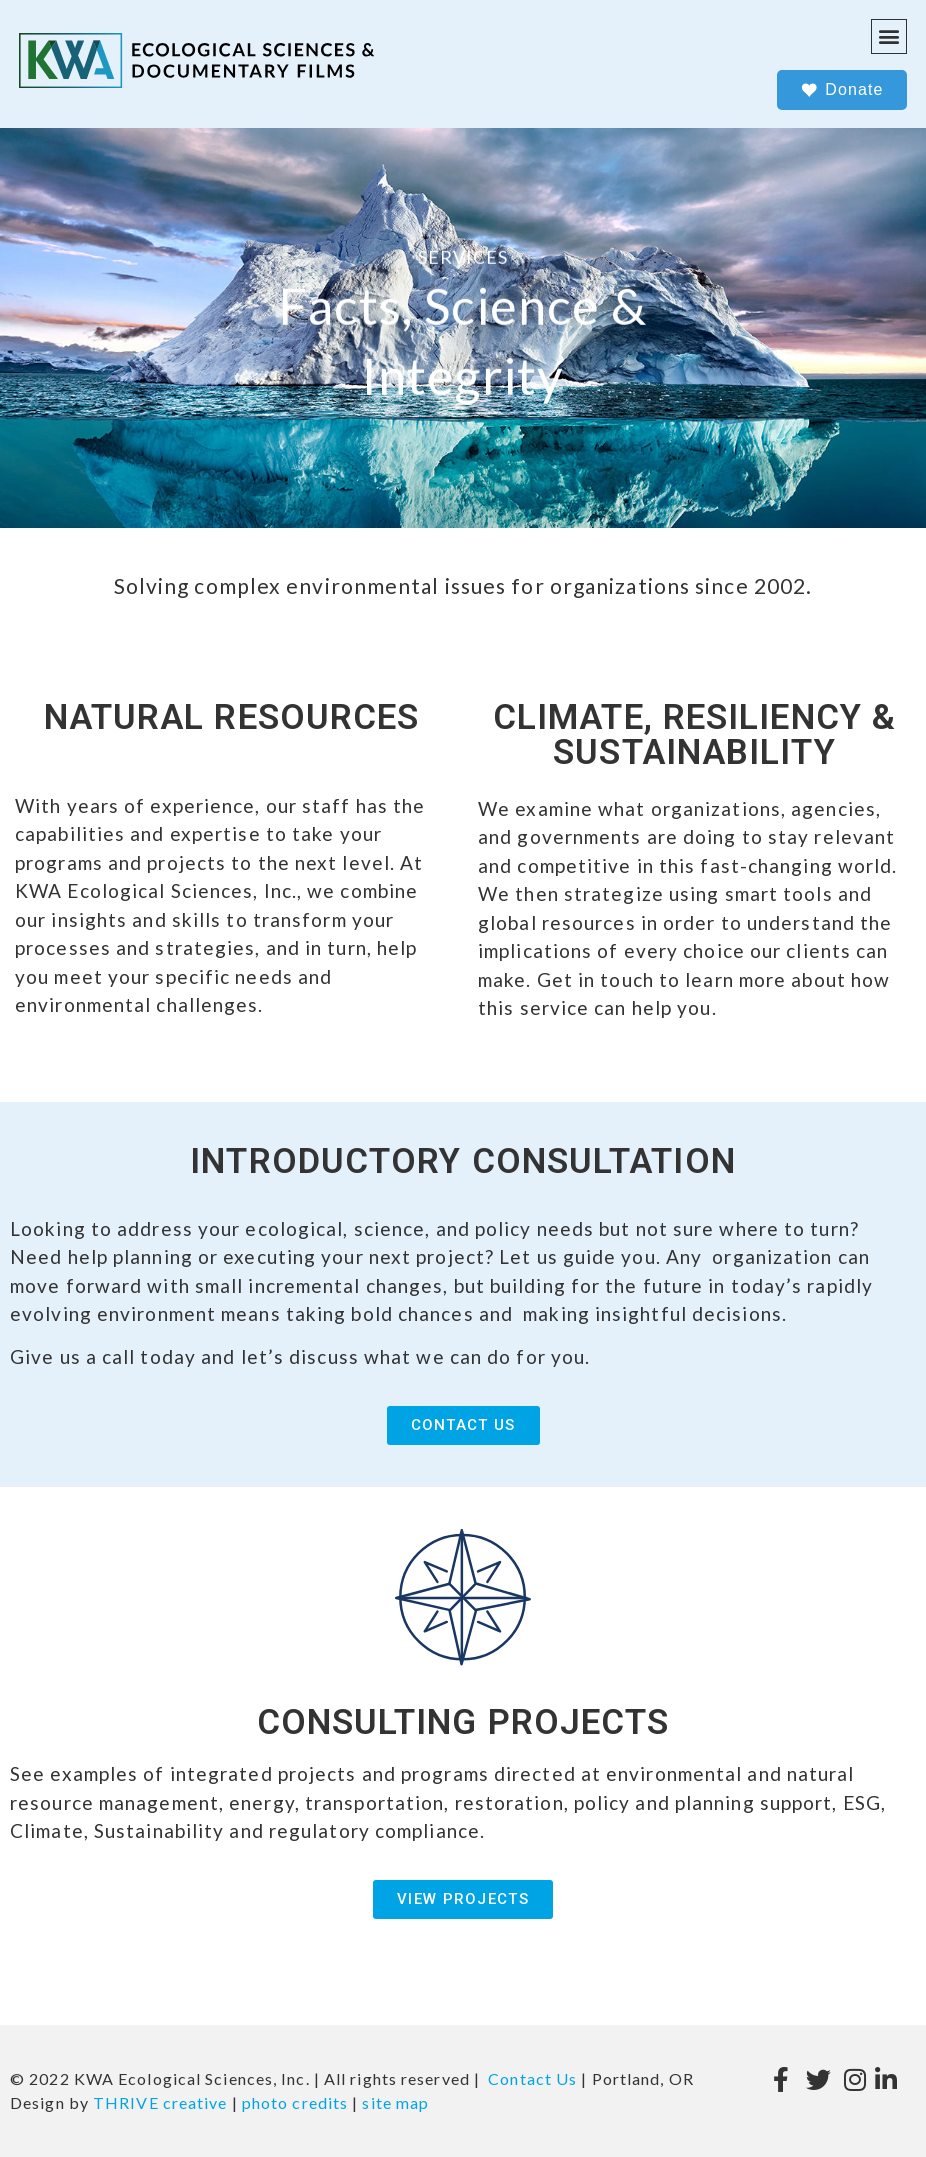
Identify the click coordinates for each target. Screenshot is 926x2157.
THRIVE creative (160, 2102)
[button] (889, 36)
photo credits (295, 2102)
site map (395, 2102)
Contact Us (532, 2078)
